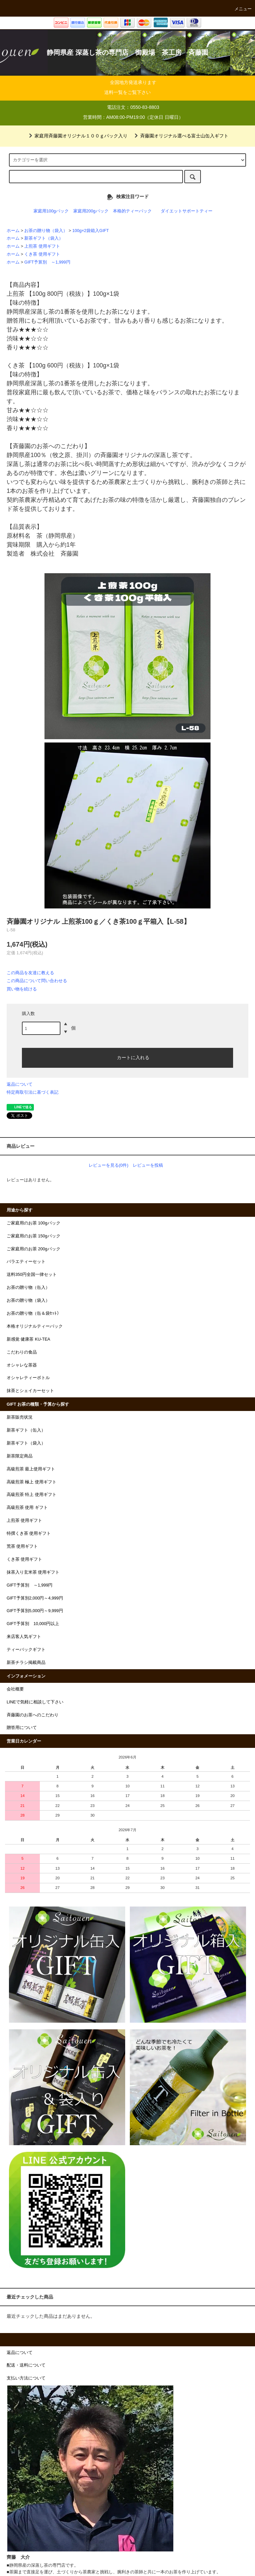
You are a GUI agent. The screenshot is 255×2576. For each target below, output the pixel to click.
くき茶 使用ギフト (42, 254)
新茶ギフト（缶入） (26, 1430)
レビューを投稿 (148, 1165)
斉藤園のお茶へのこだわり (32, 1715)
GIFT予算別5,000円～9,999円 (35, 1610)
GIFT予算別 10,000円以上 (33, 1623)
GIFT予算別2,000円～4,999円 (35, 1598)
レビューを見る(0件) (108, 1165)
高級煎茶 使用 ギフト (27, 1507)
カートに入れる (127, 1057)
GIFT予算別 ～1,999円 (47, 262)
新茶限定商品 (20, 1456)
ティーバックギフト (26, 1649)
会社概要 (15, 1689)
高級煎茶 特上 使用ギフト (31, 1494)
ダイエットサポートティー (186, 211)
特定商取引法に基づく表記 (32, 1092)
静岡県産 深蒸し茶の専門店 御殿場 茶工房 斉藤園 (127, 52)
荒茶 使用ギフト (22, 1546)
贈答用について (22, 1727)
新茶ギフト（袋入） (43, 238)
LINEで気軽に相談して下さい (35, 1702)
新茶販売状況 (20, 1417)
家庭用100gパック (51, 211)
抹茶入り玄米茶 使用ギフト (33, 1572)
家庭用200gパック (91, 211)
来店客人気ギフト (24, 1636)
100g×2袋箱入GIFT (90, 230)
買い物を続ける (22, 988)
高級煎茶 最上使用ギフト (31, 1469)
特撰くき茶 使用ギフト (29, 1533)
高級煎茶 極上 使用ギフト (31, 1482)
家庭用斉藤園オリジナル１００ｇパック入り (77, 135)
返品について (20, 1084)
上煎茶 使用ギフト (42, 246)
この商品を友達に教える (30, 972)
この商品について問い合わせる (37, 980)
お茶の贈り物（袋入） (45, 230)
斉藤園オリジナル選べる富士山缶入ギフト (180, 135)
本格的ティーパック (132, 211)
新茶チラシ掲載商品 (26, 1662)
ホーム (13, 230)
